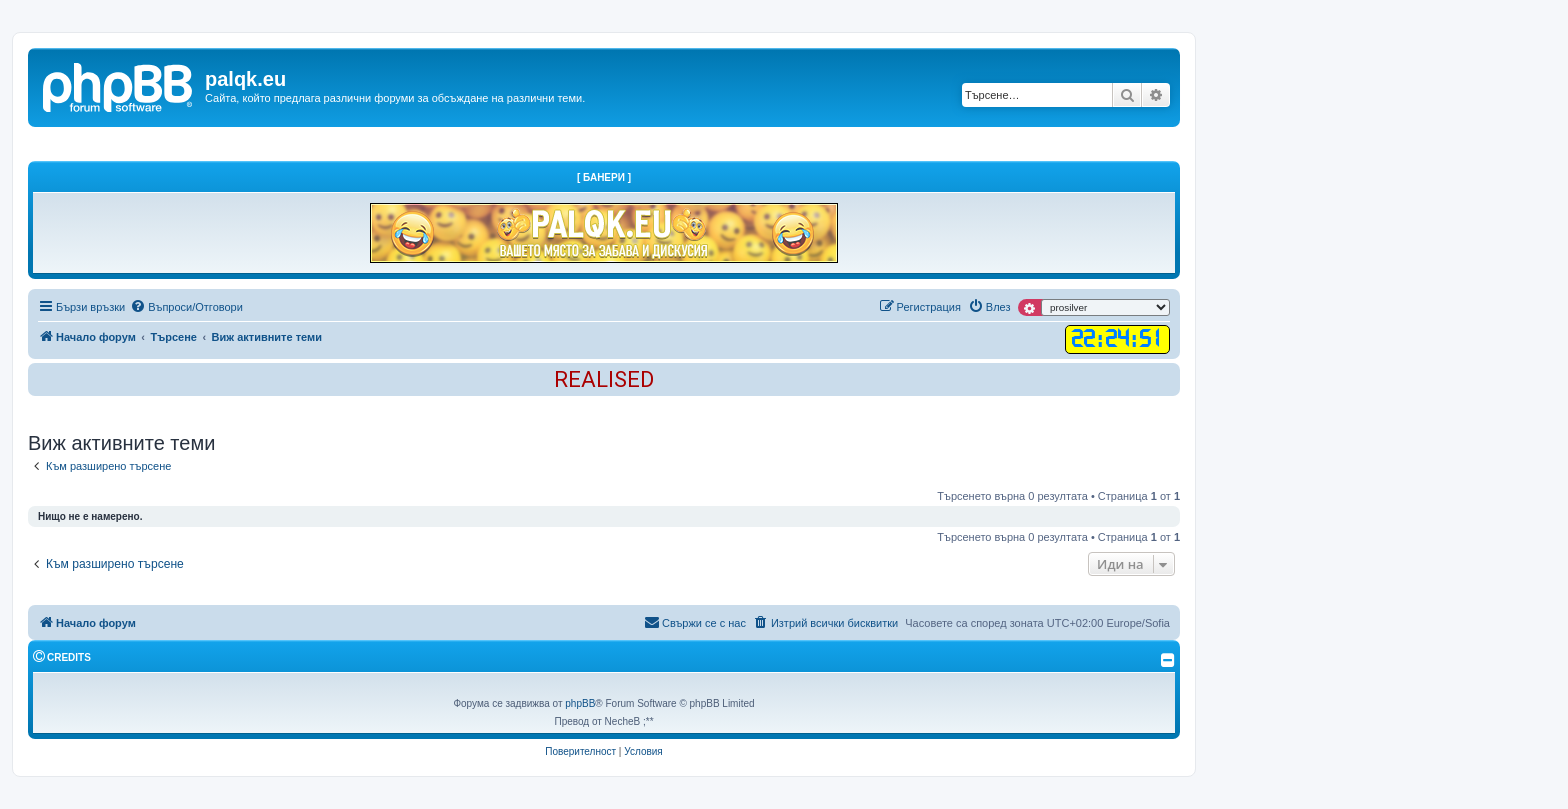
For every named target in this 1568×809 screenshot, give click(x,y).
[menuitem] (186, 307)
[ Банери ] (604, 177)
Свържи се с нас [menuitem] (695, 622)
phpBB (580, 703)
